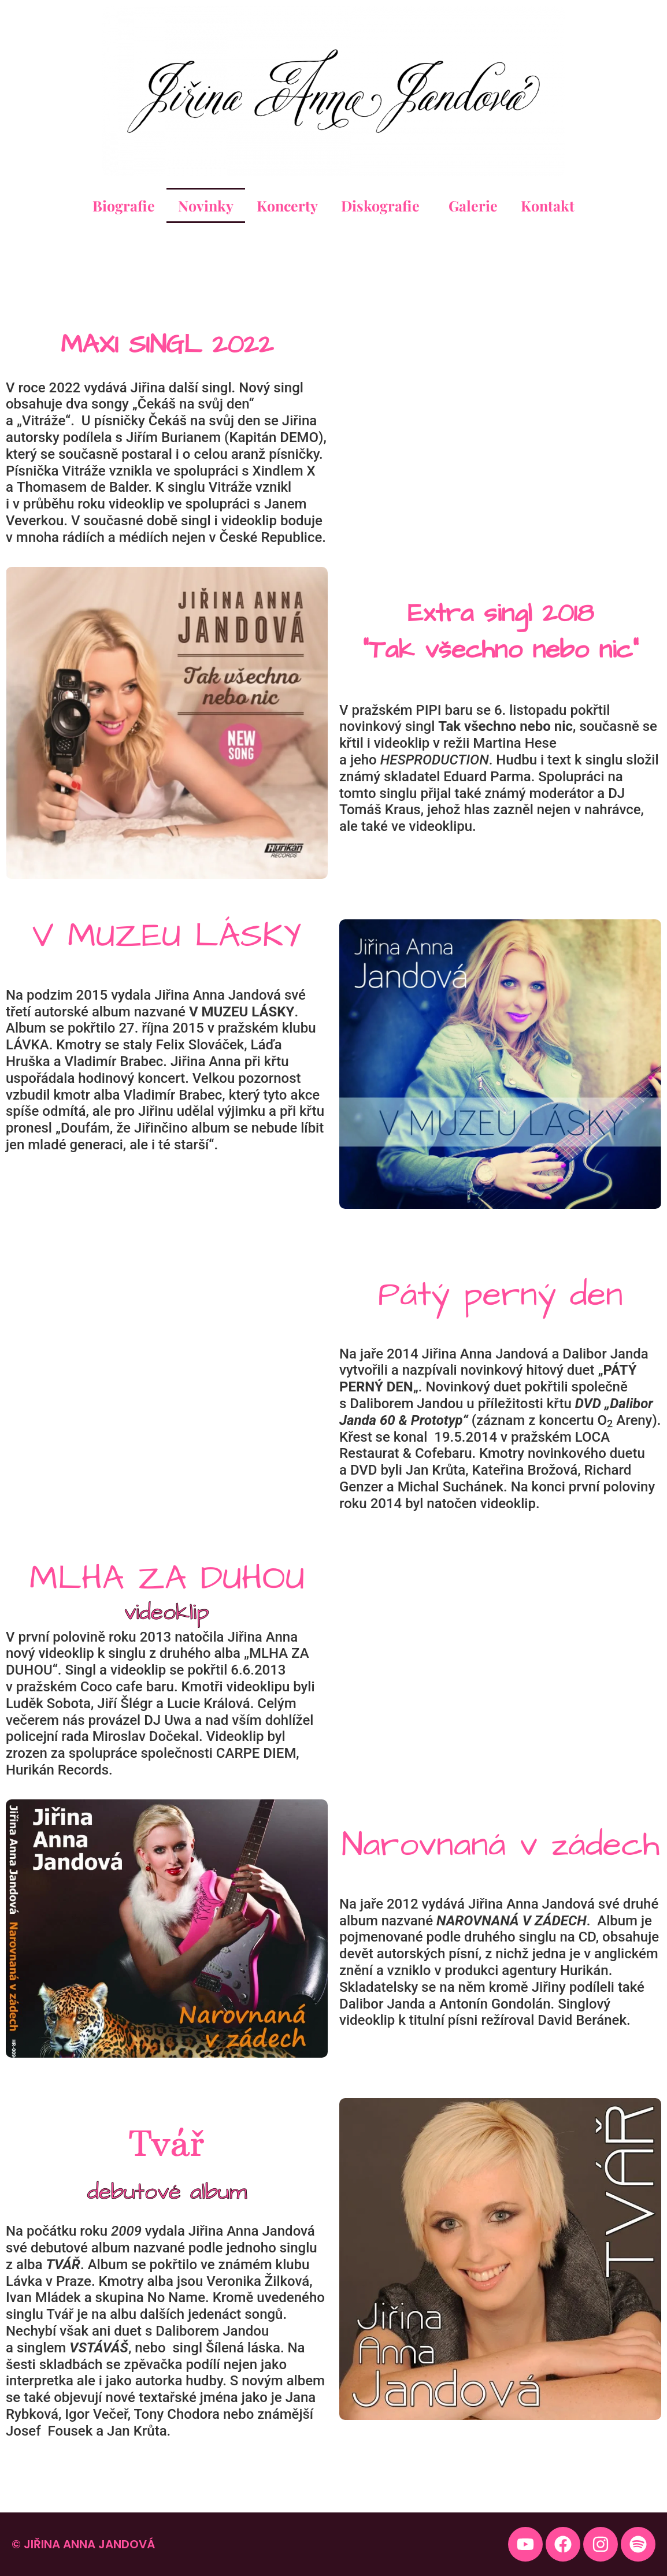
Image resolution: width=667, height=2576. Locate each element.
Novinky (206, 205)
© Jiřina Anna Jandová (83, 2544)
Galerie (473, 205)
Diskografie (383, 205)
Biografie (123, 205)
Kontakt (548, 205)
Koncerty (287, 205)
